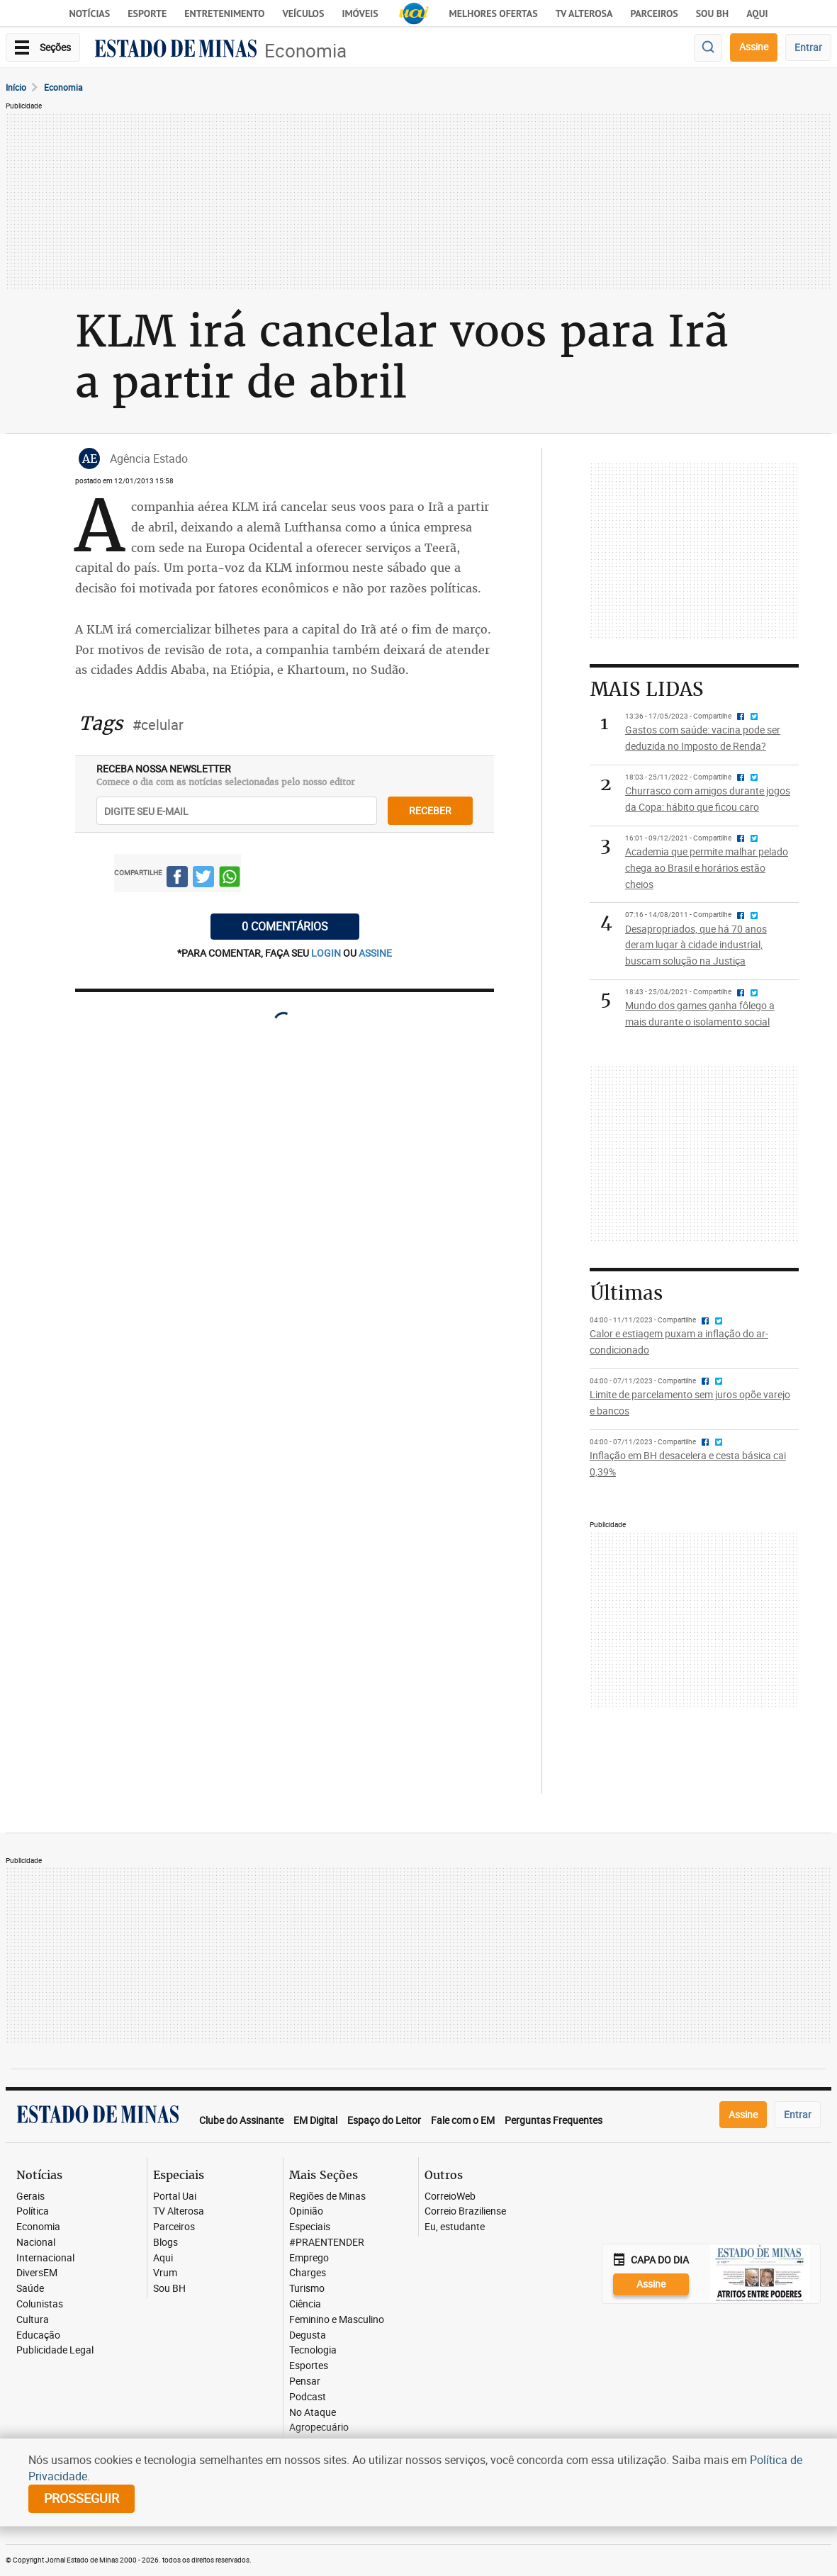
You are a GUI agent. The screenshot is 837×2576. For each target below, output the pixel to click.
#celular (158, 724)
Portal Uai (174, 2196)
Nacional (35, 2243)
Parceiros (654, 13)
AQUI (757, 13)
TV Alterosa (584, 13)
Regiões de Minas (327, 2196)
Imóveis (360, 13)
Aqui (163, 2258)
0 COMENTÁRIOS (285, 926)
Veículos (303, 13)
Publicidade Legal (55, 2350)
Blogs (165, 2243)
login (327, 953)
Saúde (30, 2289)
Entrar (808, 47)
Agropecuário (319, 2428)
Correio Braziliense (465, 2211)
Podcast (307, 2397)
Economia (305, 51)
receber (430, 810)
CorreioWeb (450, 2196)
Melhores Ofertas (493, 13)
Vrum (165, 2273)
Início (16, 87)
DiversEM (36, 2273)
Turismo (307, 2289)
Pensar (304, 2381)
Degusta (307, 2335)
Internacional (45, 2258)
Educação (38, 2335)
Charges (307, 2273)
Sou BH (712, 13)
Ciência (305, 2304)
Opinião (306, 2211)
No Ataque (312, 2413)
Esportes (308, 2366)
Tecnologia (313, 2350)
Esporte (147, 13)
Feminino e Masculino (336, 2320)
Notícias (90, 13)
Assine (753, 46)
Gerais (30, 2196)
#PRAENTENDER (326, 2243)
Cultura (32, 2320)
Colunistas (39, 2304)
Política (32, 2211)
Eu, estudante (455, 2227)
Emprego (309, 2258)
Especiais (309, 2227)
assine (375, 953)
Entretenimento (224, 13)
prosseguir (81, 2498)
